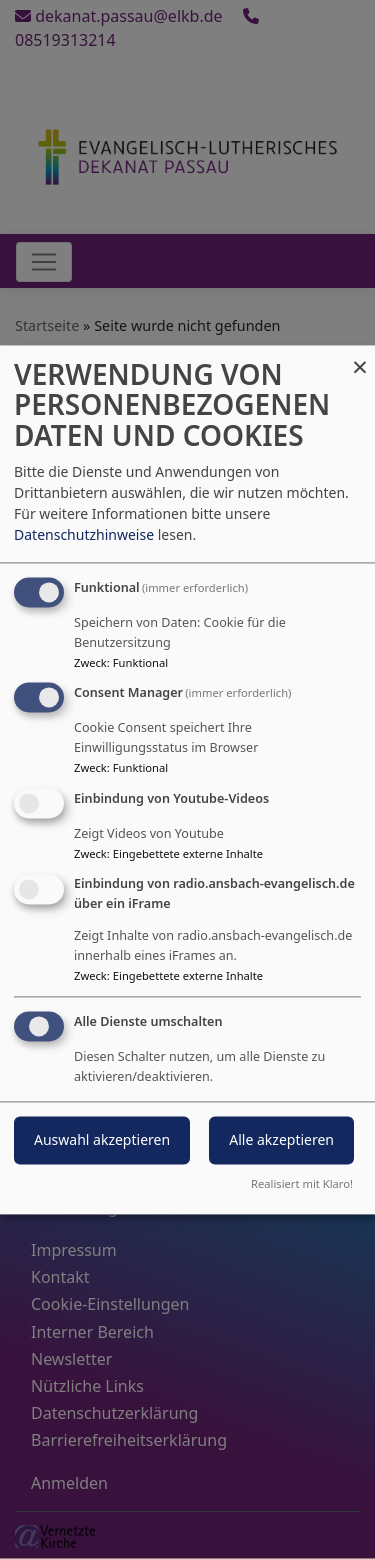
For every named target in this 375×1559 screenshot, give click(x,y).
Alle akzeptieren (281, 1139)
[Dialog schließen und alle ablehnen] (360, 357)
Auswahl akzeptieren (102, 1139)
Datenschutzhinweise (84, 534)
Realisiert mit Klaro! (302, 1183)
